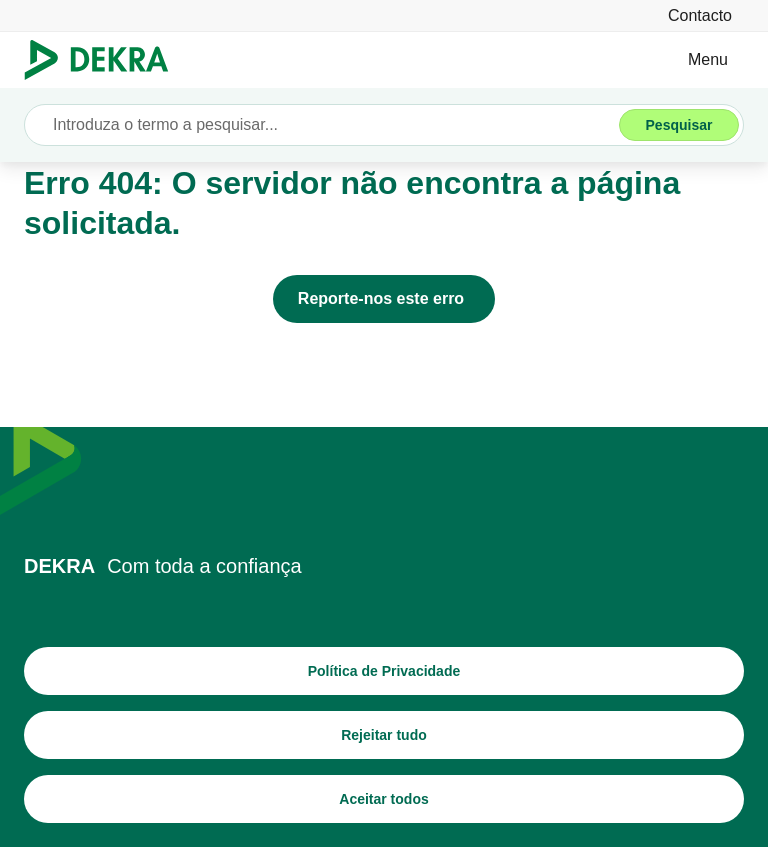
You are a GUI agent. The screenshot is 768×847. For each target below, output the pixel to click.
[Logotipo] (104, 60)
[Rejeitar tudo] (384, 735)
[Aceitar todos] (384, 799)
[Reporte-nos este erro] (384, 299)
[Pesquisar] (679, 125)
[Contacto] (700, 15)
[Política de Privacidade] (384, 671)
